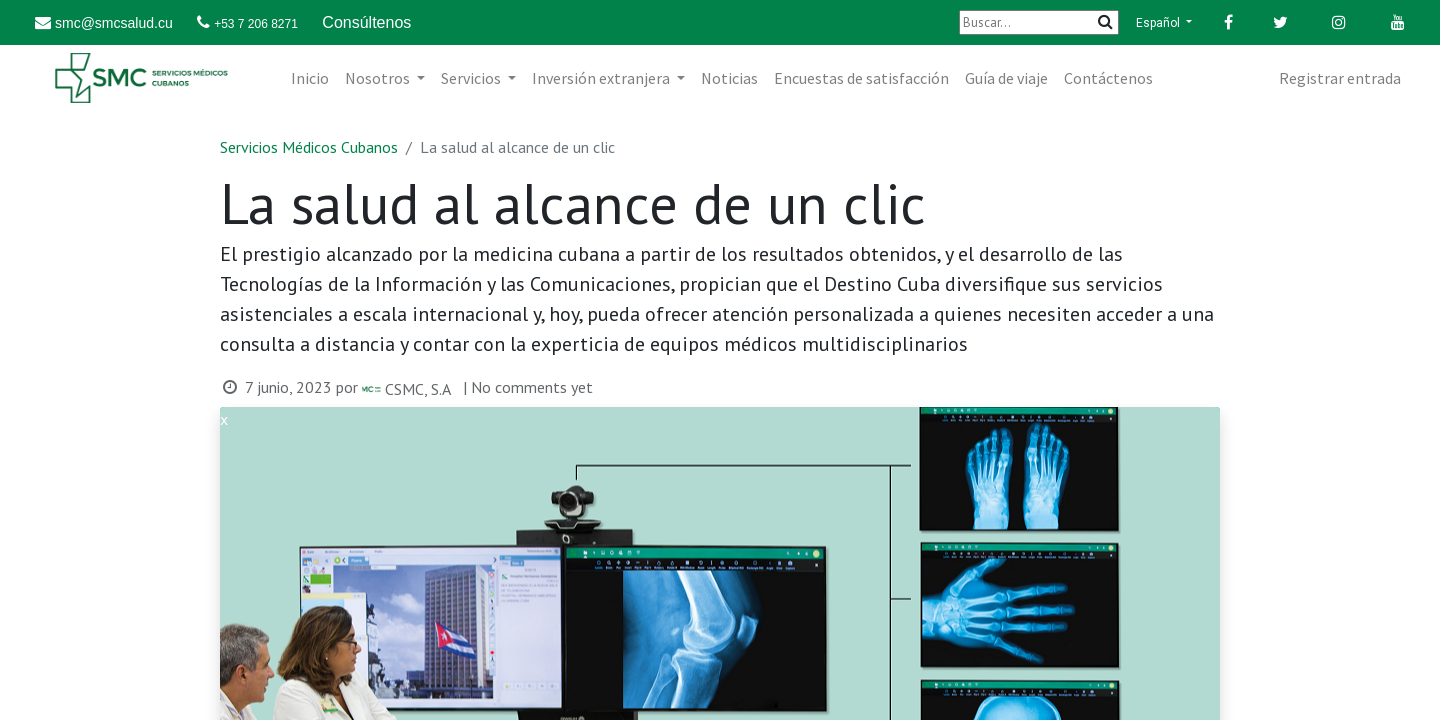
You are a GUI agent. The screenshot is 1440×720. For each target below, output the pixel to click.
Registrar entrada (1340, 78)
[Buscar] (1039, 22)
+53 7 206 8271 (256, 24)
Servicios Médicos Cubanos (309, 147)
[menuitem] (310, 78)
